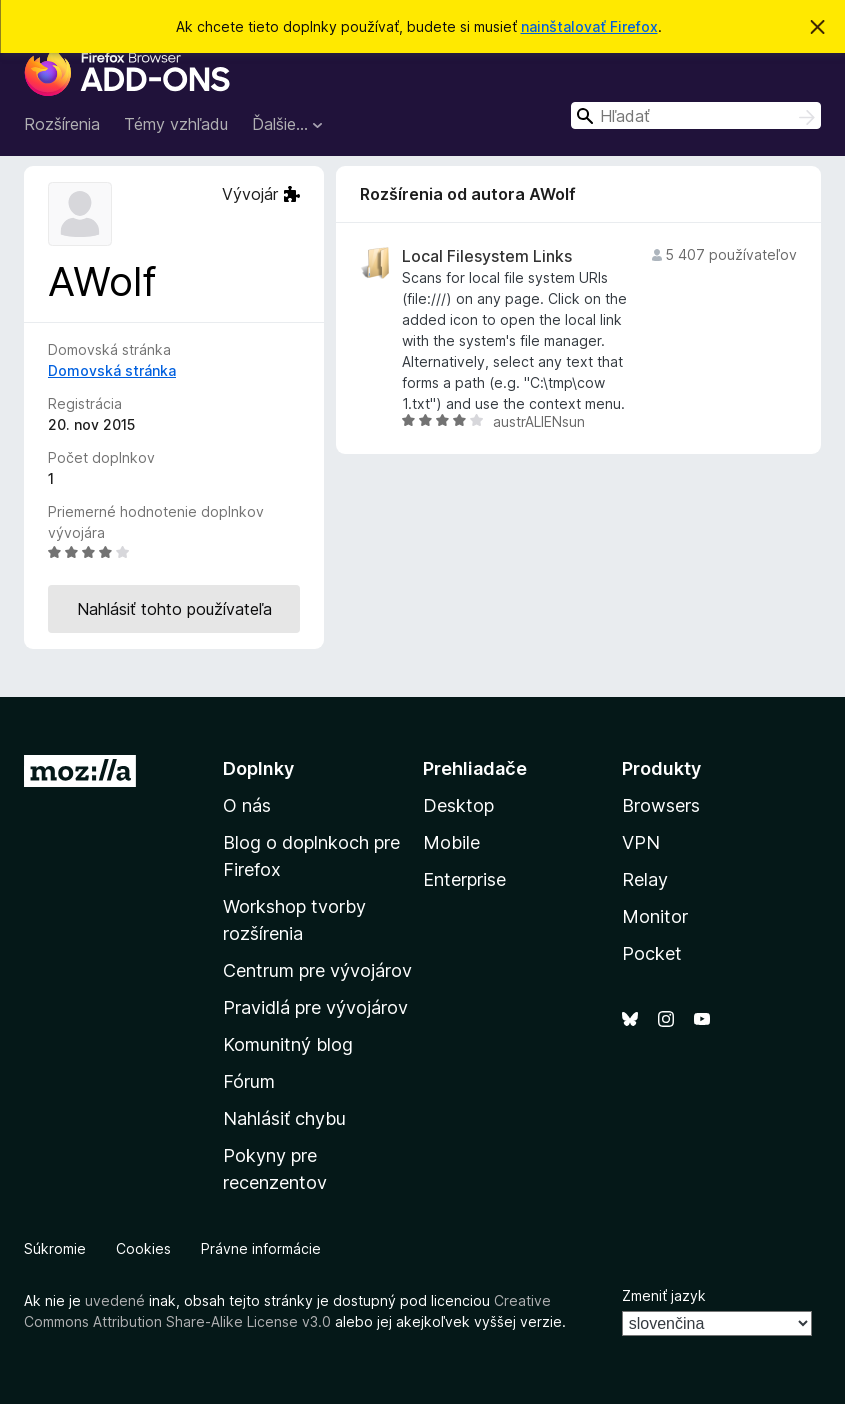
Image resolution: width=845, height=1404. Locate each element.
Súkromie (55, 1248)
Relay (645, 879)
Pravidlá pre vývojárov (315, 1007)
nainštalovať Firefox (589, 26)
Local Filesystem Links (487, 256)
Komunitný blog (288, 1044)
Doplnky (258, 768)
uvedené (115, 1300)
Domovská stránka (112, 370)
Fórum (249, 1081)
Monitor (655, 916)
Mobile (451, 842)
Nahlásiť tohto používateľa (174, 609)
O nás (247, 805)
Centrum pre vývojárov (317, 970)
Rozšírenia (62, 124)
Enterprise (464, 879)
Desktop (458, 805)
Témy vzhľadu (176, 124)
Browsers (661, 805)
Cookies (143, 1248)
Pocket (652, 953)
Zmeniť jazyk (664, 1295)
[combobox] (696, 115)
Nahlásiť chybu (284, 1118)
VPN (641, 842)
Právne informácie (261, 1248)
